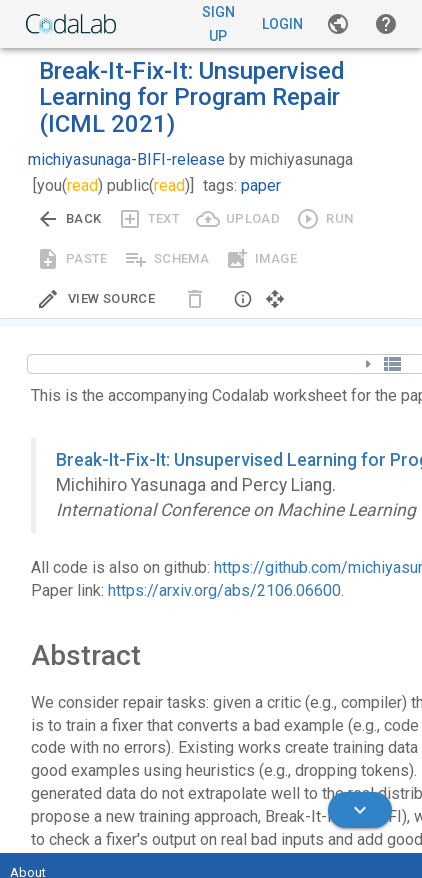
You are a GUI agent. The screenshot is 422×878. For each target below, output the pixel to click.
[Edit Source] (95, 299)
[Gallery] (338, 24)
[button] (386, 24)
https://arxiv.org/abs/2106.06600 (224, 590)
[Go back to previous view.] (69, 219)
